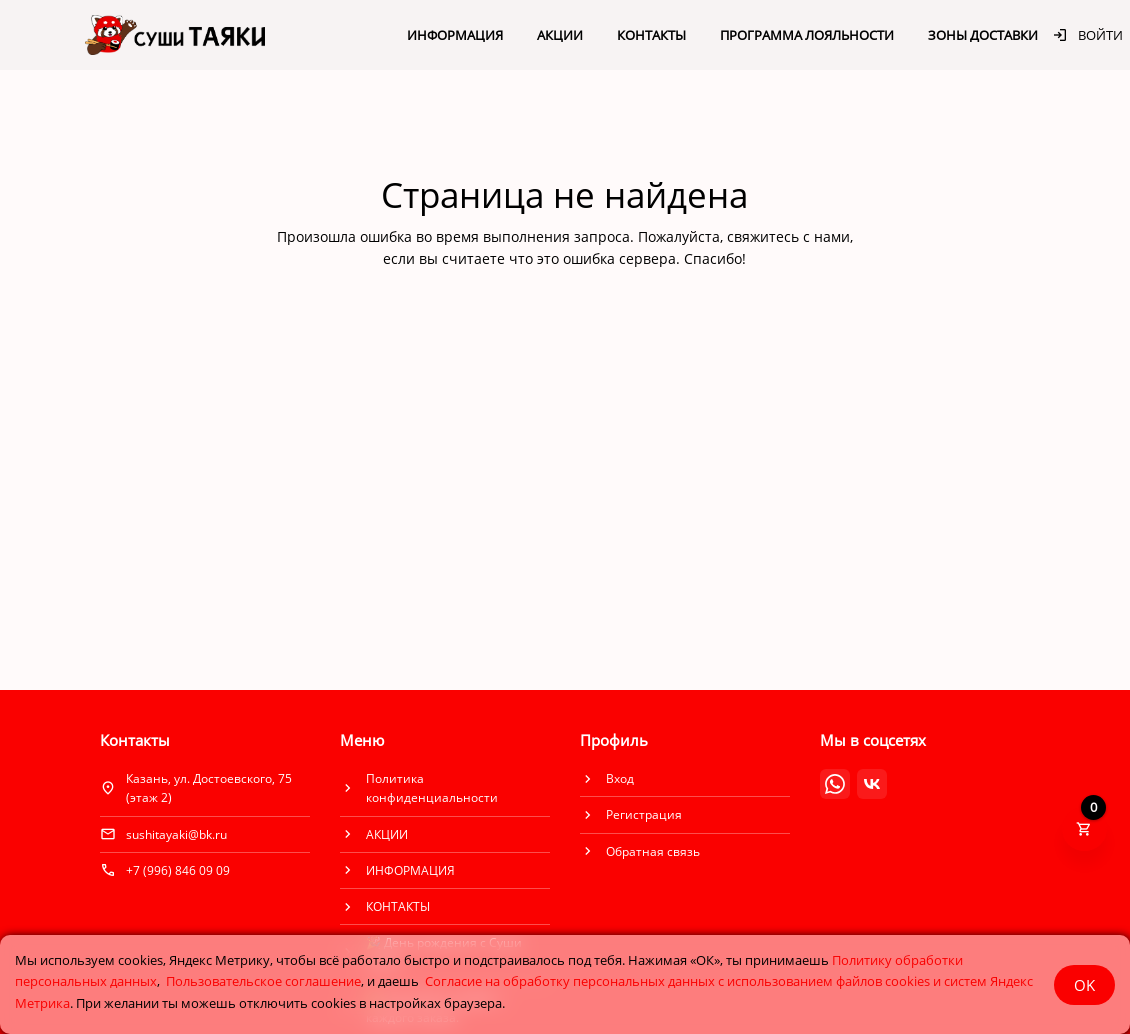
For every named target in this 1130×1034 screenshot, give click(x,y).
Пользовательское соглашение (263, 981)
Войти (1087, 35)
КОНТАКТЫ (651, 35)
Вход (620, 778)
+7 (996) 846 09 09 (178, 870)
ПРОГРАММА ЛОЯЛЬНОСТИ (807, 35)
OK (1084, 985)
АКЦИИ (560, 35)
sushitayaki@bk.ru (176, 834)
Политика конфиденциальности (432, 788)
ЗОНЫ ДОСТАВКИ (983, 35)
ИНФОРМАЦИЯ (455, 35)
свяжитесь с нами (788, 236)
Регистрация (644, 814)
